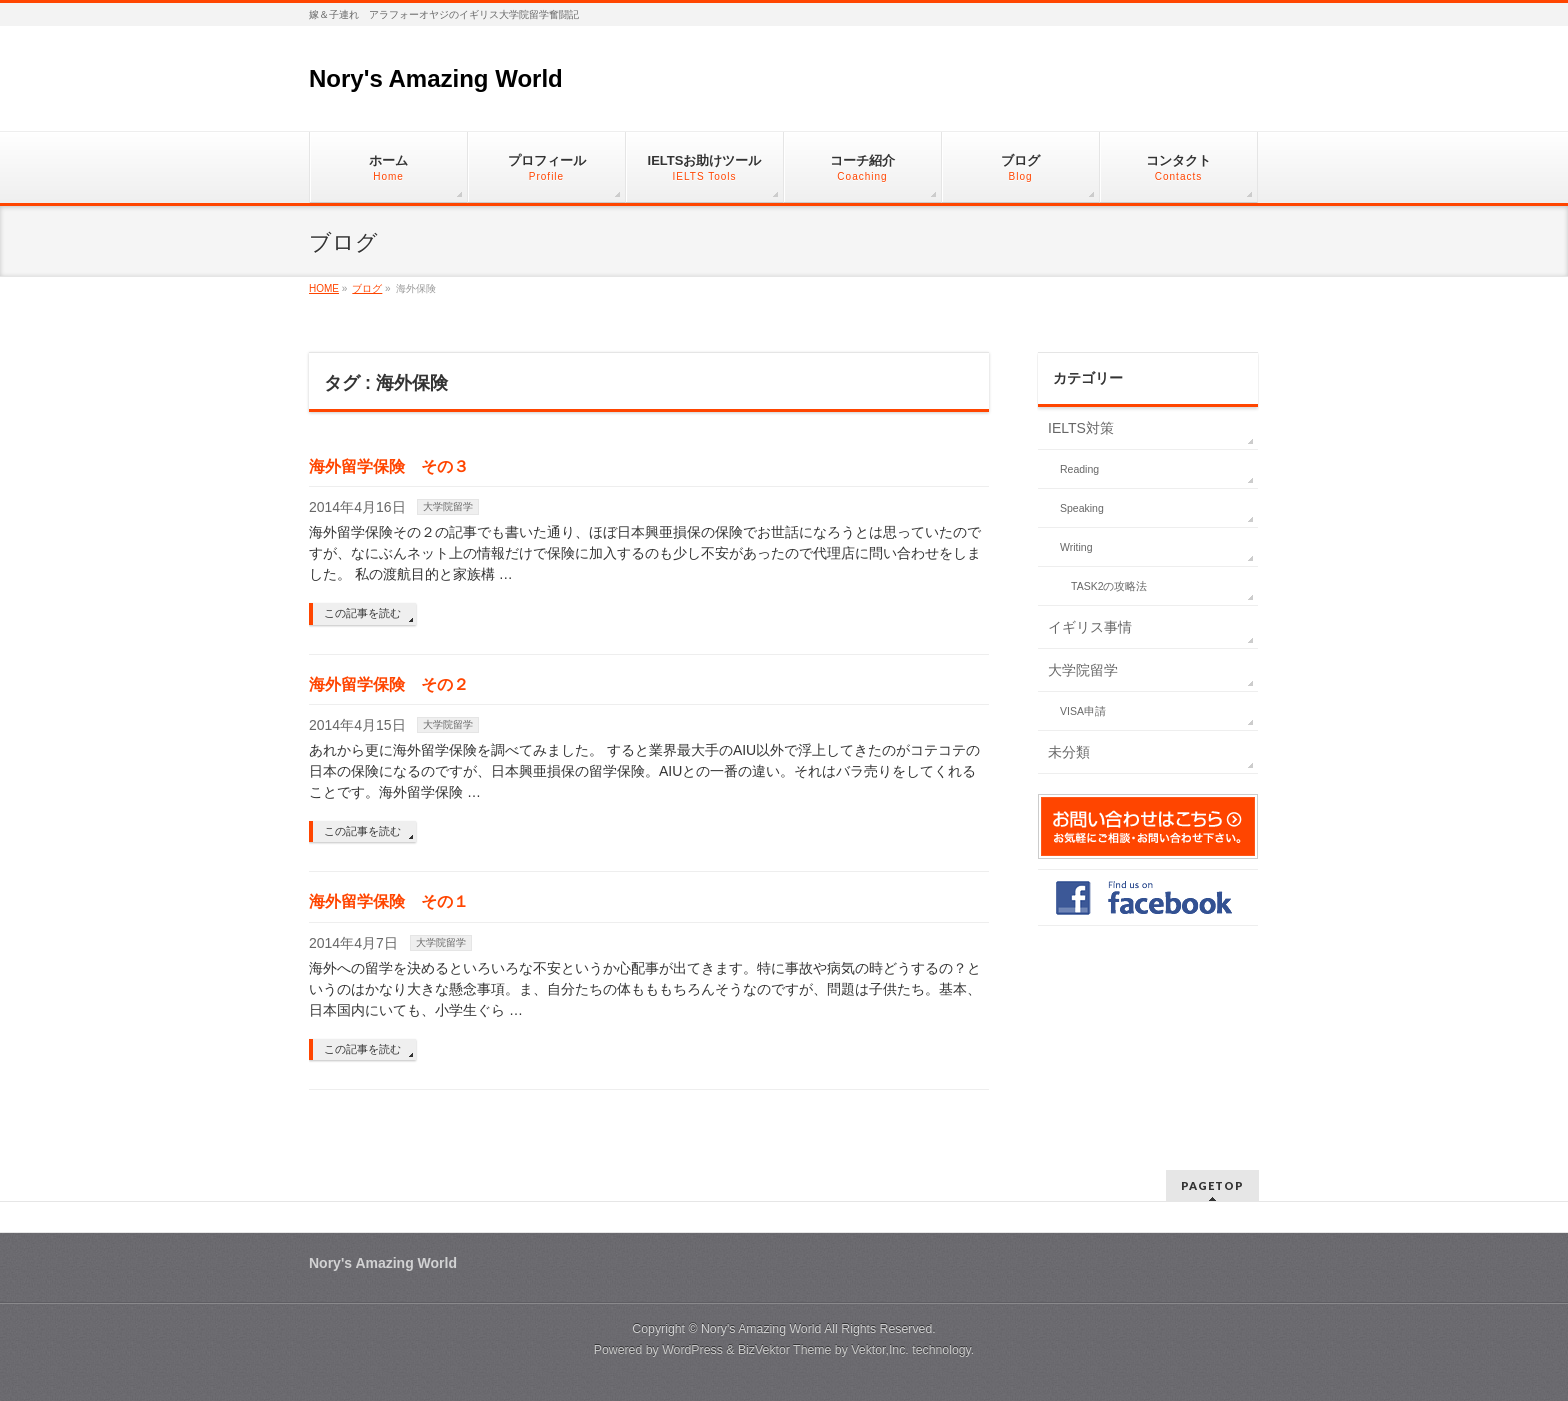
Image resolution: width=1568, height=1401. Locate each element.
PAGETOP (1212, 1185)
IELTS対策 (1081, 428)
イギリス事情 (1090, 627)
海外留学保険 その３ (389, 466)
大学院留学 (448, 506)
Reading (1079, 469)
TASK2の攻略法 (1109, 586)
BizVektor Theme (785, 1350)
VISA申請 (1083, 711)
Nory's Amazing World (436, 78)
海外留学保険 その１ (389, 901)
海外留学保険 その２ (389, 684)
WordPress (692, 1350)
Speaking (1082, 508)
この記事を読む (362, 613)
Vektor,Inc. (880, 1350)
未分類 (1069, 752)
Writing (1076, 547)
